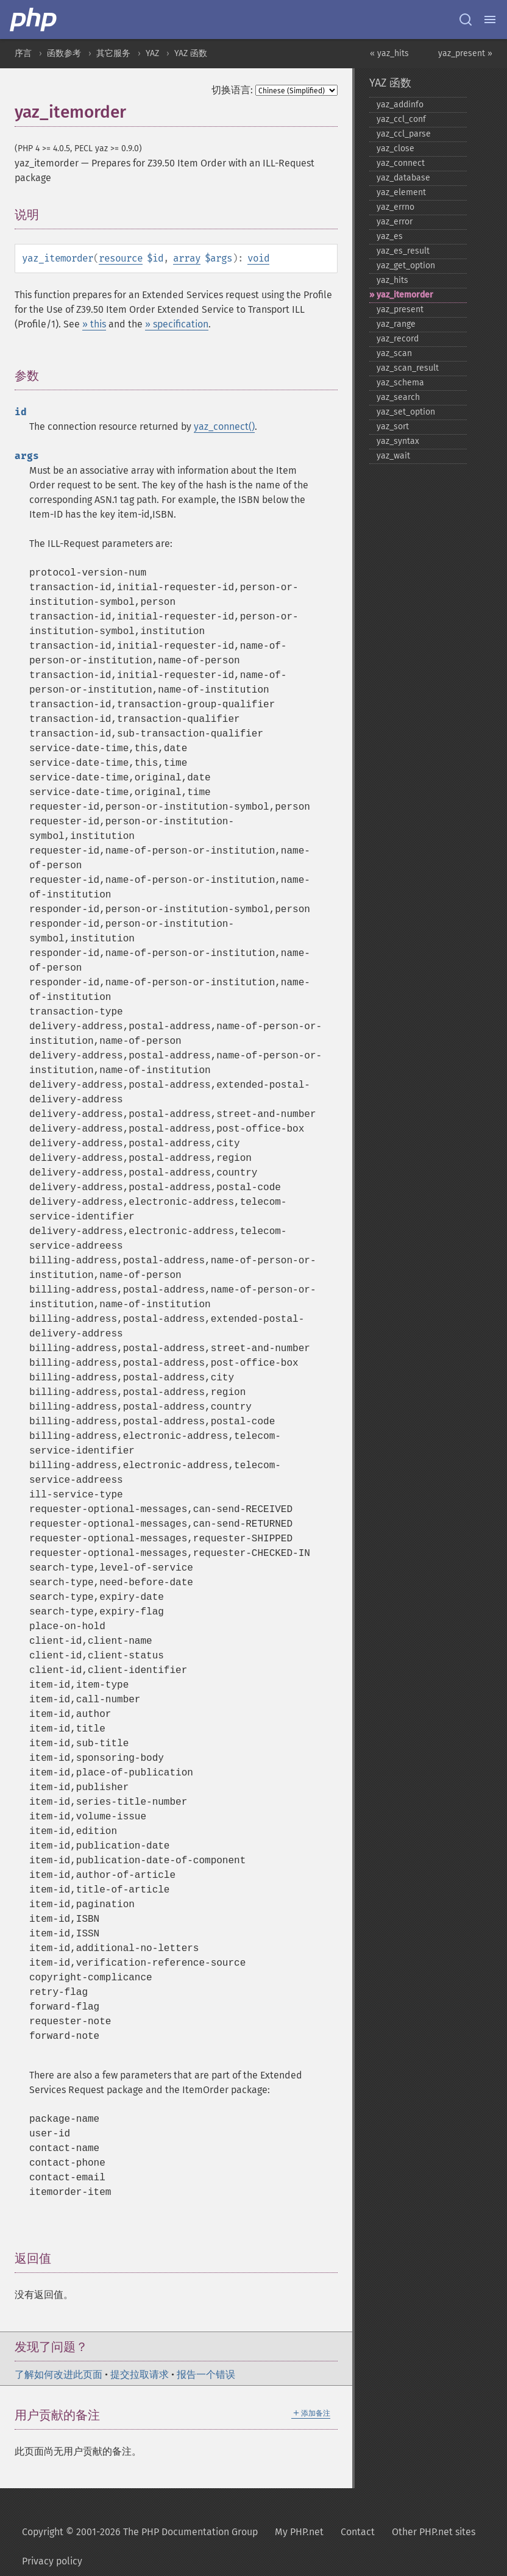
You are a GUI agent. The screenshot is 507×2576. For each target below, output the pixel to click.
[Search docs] (465, 19)
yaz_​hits (392, 280)
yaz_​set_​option (406, 412)
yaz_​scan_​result (408, 368)
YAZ (152, 53)
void (258, 258)
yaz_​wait (393, 456)
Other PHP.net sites (433, 2532)
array (186, 258)
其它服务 (113, 53)
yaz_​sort (393, 426)
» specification (176, 324)
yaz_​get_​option (406, 265)
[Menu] (490, 19)
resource (121, 258)
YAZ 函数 (190, 53)
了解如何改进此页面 (58, 2374)
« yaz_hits (389, 53)
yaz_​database (403, 178)
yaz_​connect (401, 163)
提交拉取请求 (139, 2374)
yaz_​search (398, 397)
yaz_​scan (394, 353)
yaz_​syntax (398, 441)
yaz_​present (400, 309)
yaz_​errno (395, 207)
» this (94, 324)
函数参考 (64, 53)
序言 (23, 53)
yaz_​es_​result (403, 251)
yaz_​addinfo (400, 104)
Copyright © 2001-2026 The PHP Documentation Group (140, 2532)
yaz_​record (398, 339)
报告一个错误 (206, 2374)
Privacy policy (52, 2561)
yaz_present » (465, 53)
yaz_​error (395, 221)
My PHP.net (299, 2532)
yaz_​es (390, 236)
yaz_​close (395, 148)
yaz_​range (396, 324)
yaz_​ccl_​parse (404, 134)
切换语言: (232, 90)
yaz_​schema (400, 382)
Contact (358, 2532)
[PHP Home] (34, 19)
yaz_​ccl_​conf (401, 119)
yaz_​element (401, 192)
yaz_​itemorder (405, 295)
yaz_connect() (224, 426)
